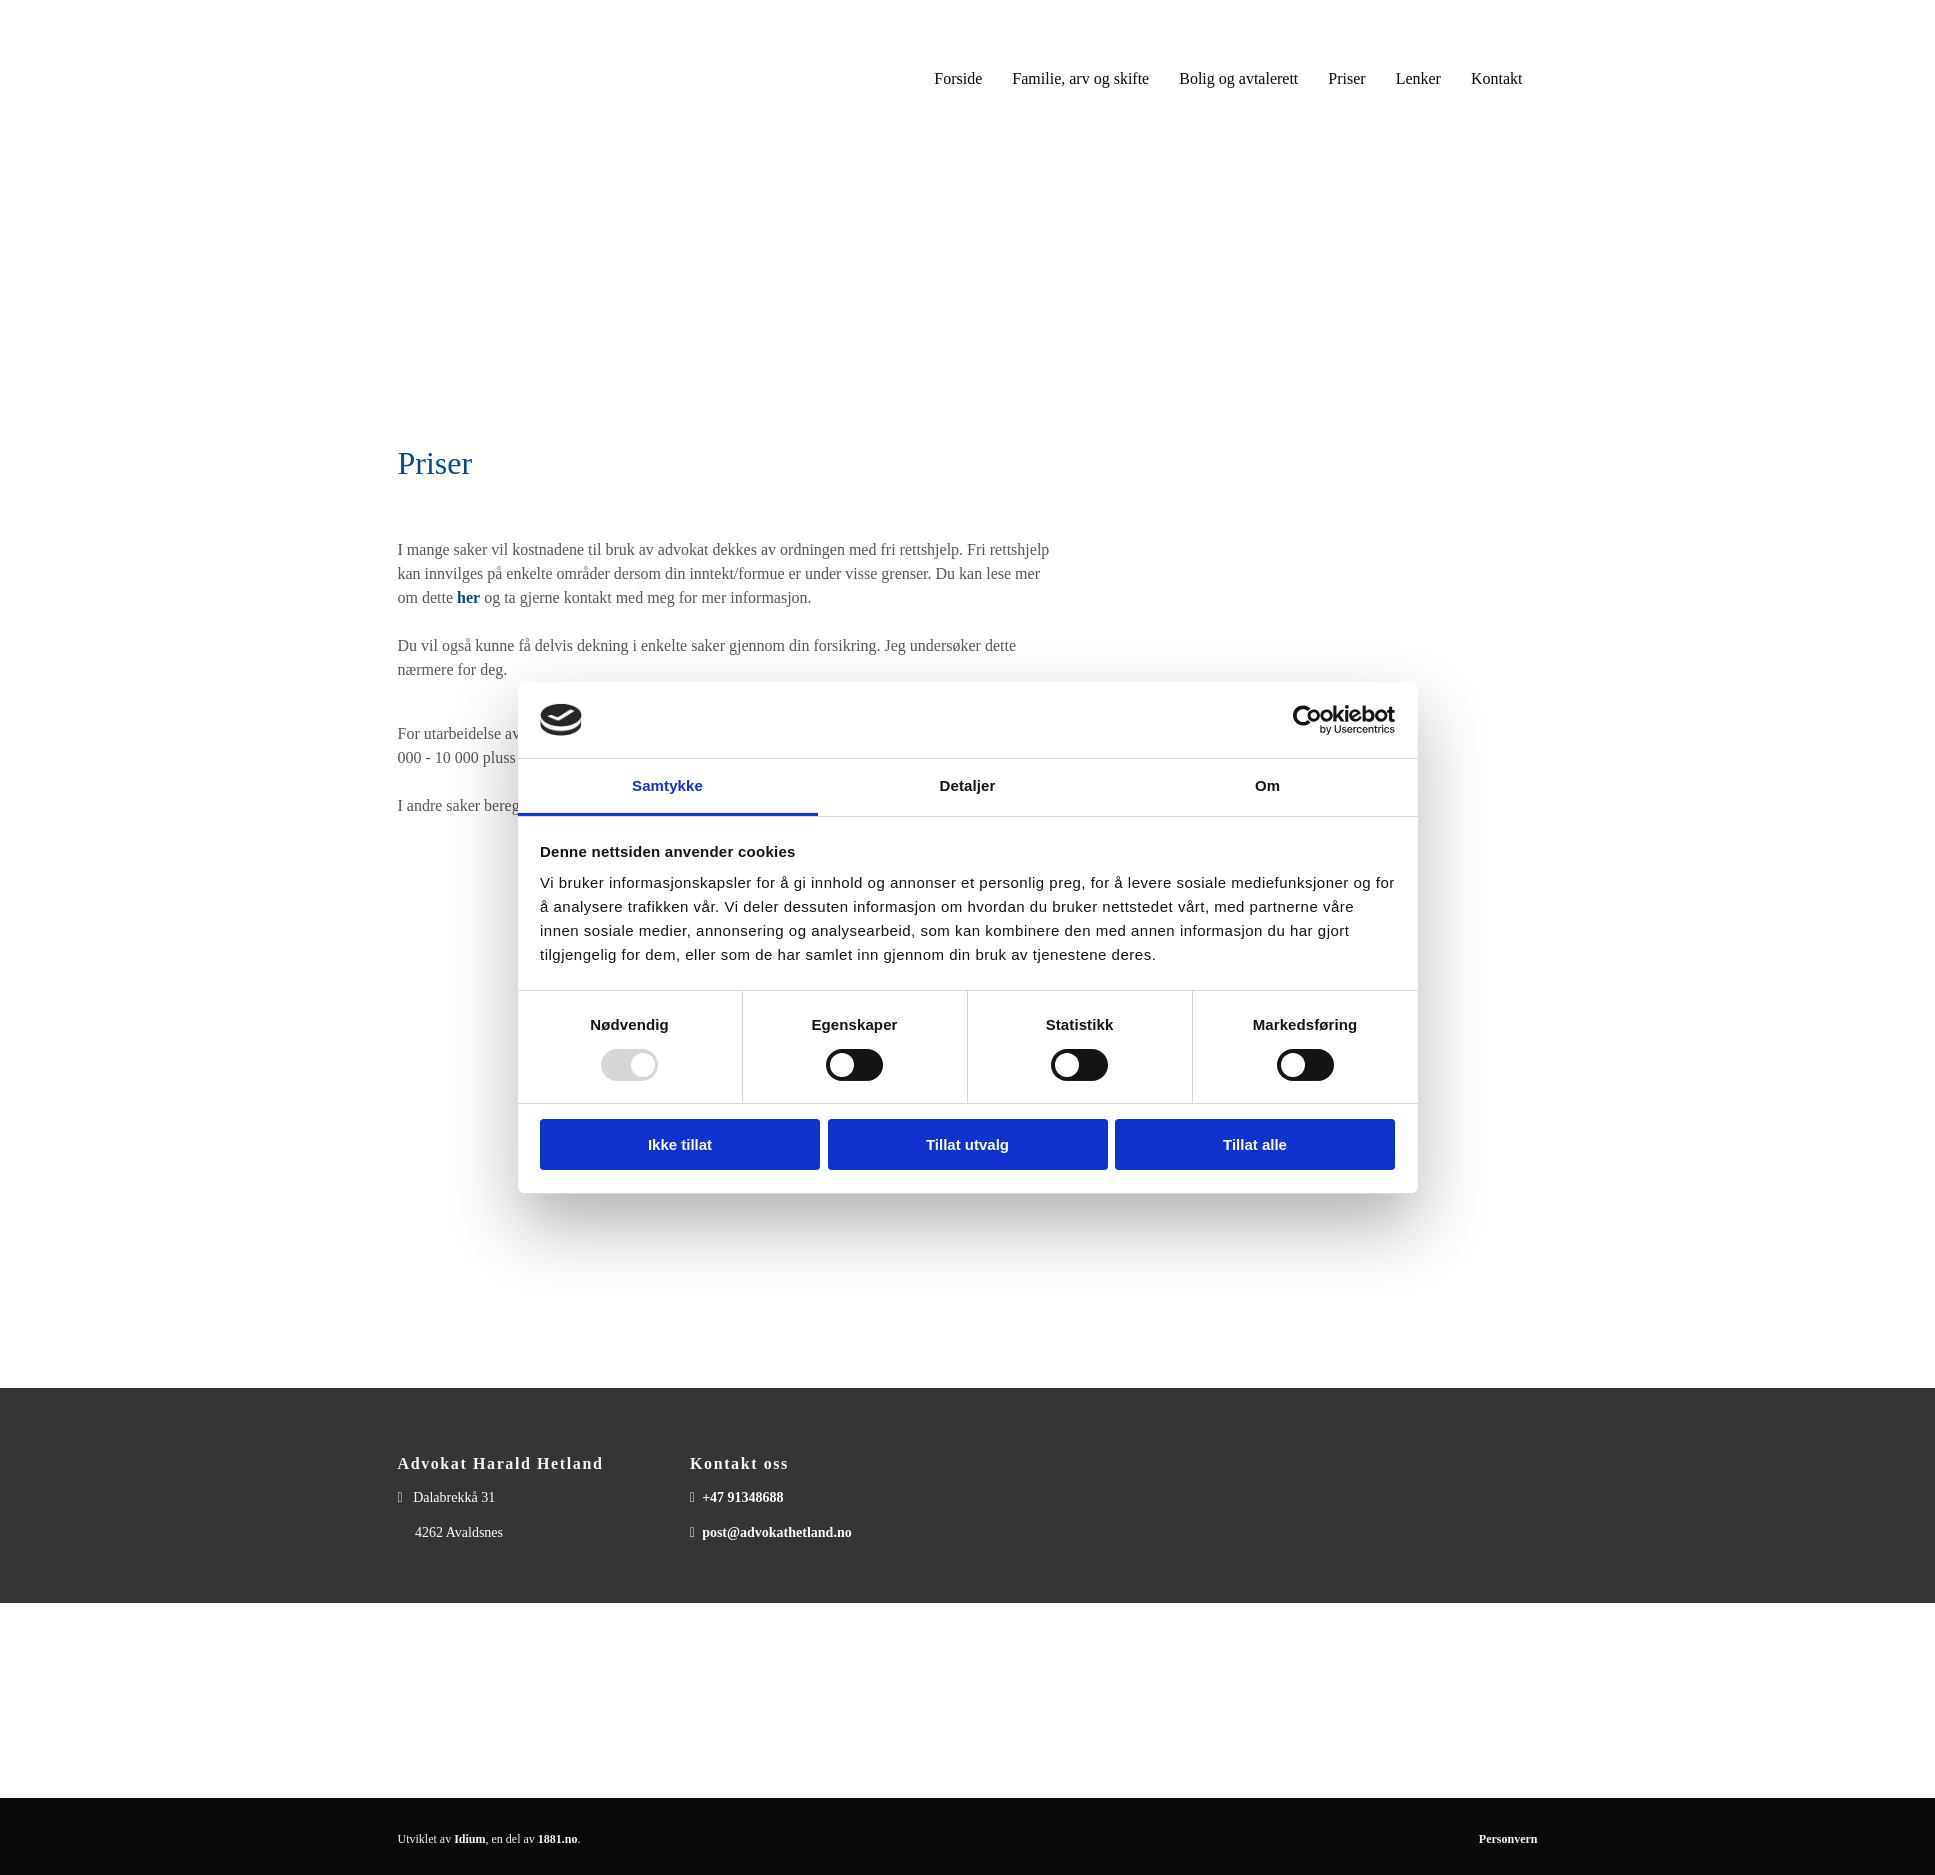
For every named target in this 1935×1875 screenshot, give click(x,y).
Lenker (1418, 78)
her (468, 597)
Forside (958, 78)
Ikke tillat (680, 1144)
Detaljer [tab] (968, 785)
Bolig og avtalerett (1238, 78)
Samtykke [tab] (667, 785)
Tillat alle (1255, 1144)
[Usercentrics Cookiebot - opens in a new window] (1307, 720)
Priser (1346, 78)
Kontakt (1497, 78)
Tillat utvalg (967, 1144)
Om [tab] (1267, 785)
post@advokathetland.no (777, 1532)
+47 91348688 (742, 1497)
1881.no (558, 1839)
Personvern (1508, 1839)
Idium (469, 1839)
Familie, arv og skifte (1080, 78)
